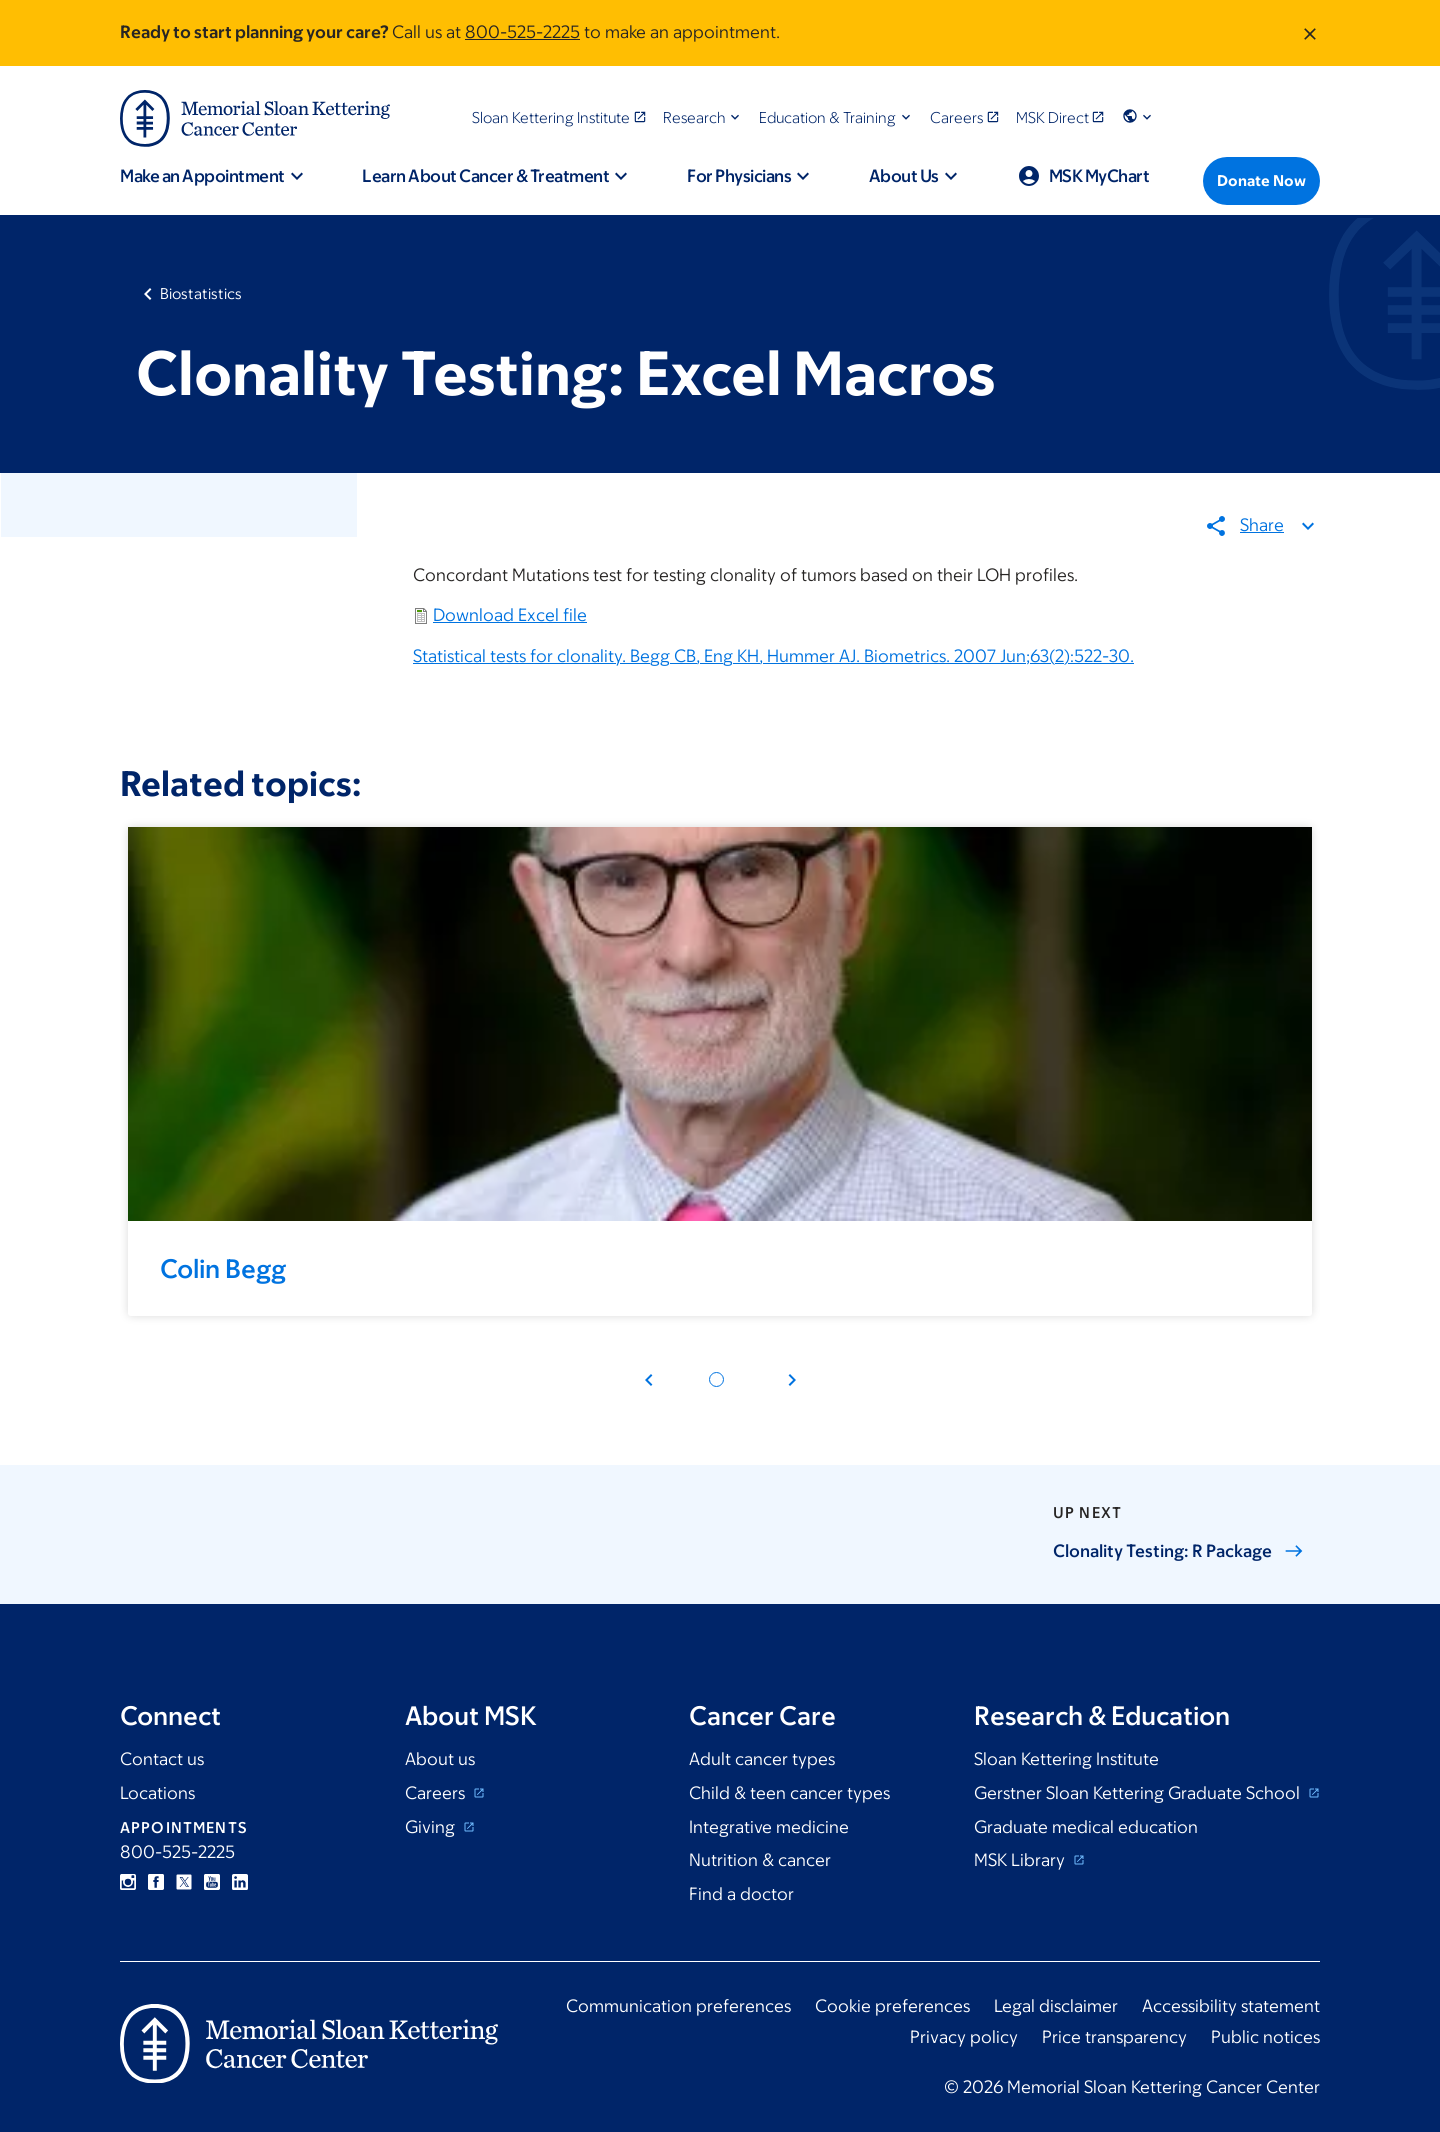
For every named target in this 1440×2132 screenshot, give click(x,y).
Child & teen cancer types (789, 1793)
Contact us (162, 1759)
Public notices (1265, 2037)
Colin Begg (223, 1268)
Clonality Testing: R (1178, 1551)
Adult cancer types (762, 1759)
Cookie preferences (892, 2006)
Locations (157, 1793)
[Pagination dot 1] (716, 1379)
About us (440, 1759)
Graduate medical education (1086, 1827)
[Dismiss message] (1310, 33)
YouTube (212, 1882)
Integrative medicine (769, 1827)
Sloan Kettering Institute (1066, 1759)
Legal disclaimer (1056, 2006)
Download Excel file (510, 616)
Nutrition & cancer (760, 1860)
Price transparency (1114, 2037)
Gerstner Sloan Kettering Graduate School (1139, 1793)
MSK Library (1021, 1860)
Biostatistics (201, 293)
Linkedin (240, 1882)
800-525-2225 (522, 32)
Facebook (156, 1882)
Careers (437, 1793)
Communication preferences (678, 2006)
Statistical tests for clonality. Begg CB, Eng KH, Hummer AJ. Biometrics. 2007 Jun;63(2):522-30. (773, 656)
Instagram (128, 1882)
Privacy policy (964, 2037)
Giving (432, 1827)
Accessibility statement (1231, 2006)
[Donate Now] (1261, 181)
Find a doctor (741, 1894)
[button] (703, 117)
